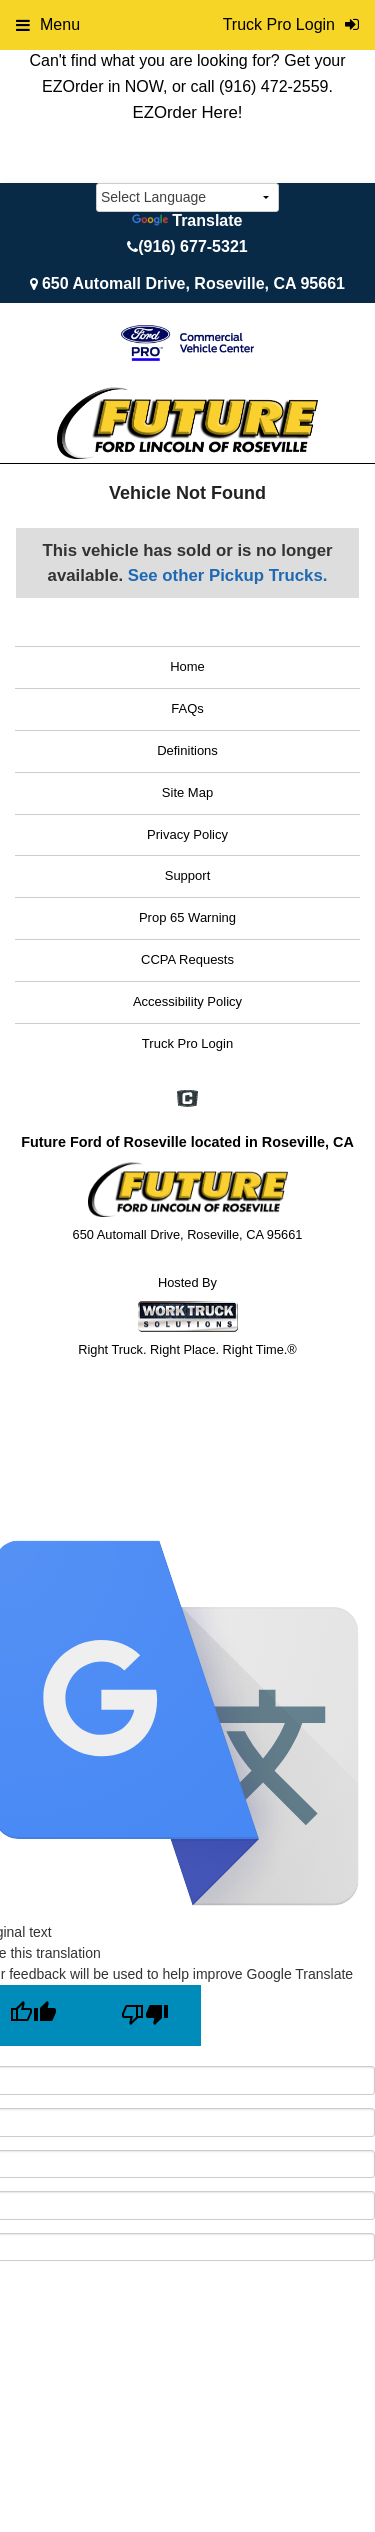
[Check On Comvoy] (187, 1101)
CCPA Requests (187, 959)
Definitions (187, 750)
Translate (187, 220)
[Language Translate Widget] (187, 197)
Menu (48, 24)
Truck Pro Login (187, 1043)
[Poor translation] (145, 2015)
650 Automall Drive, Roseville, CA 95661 (193, 283)
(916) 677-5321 (192, 246)
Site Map (187, 792)
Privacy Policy (187, 834)
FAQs (187, 708)
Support (188, 875)
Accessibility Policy (187, 1001)
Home (187, 666)
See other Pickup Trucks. (228, 575)
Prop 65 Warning (187, 917)
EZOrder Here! (187, 112)
